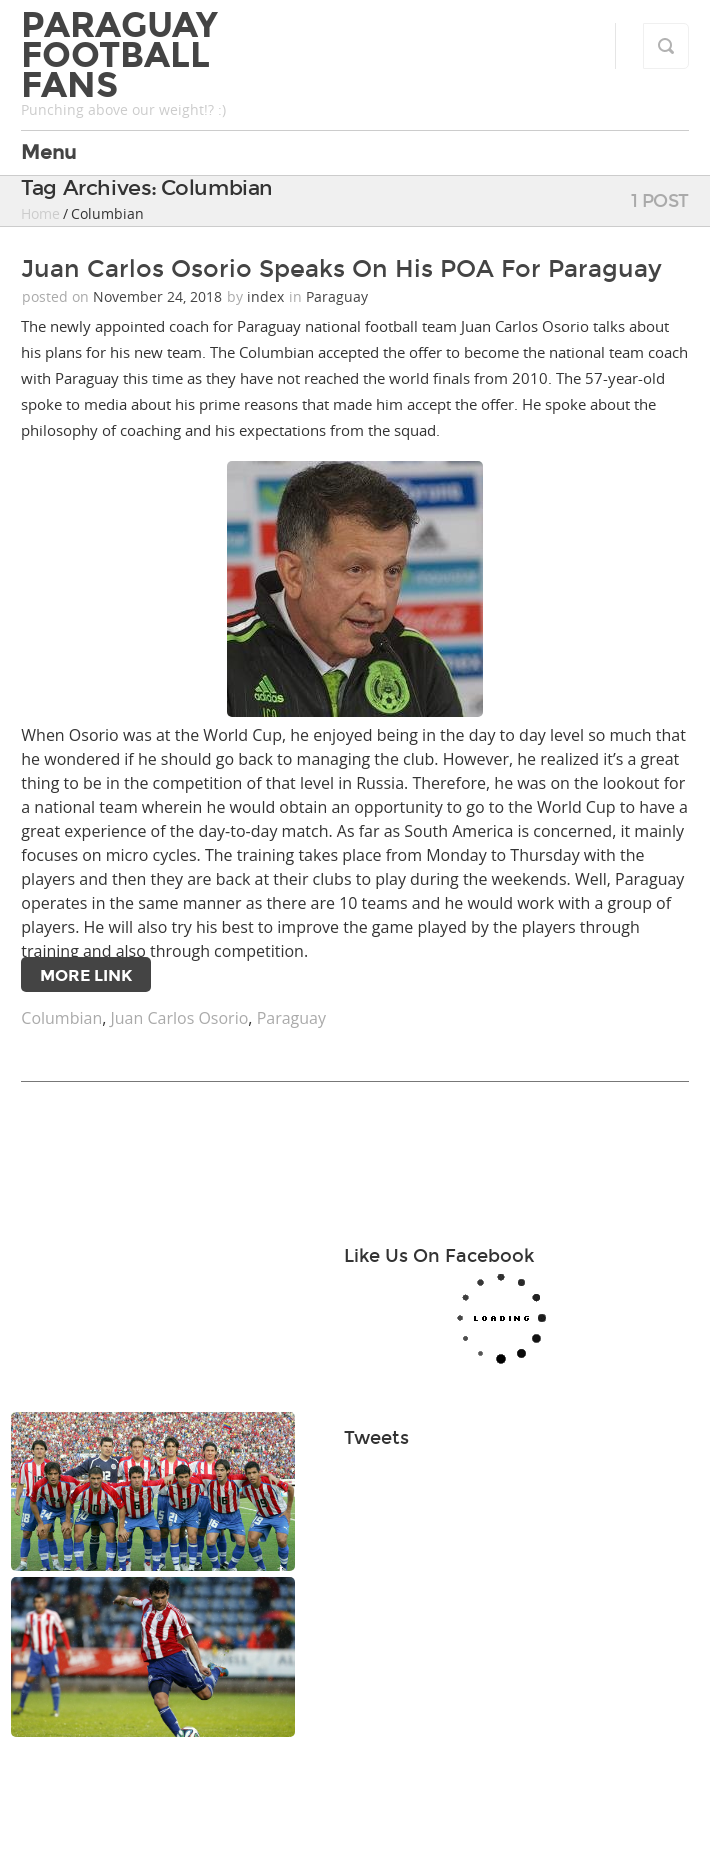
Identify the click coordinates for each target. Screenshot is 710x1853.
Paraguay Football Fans (119, 55)
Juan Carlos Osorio (180, 1018)
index (265, 296)
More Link (86, 975)
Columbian (61, 1018)
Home (40, 213)
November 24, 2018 (159, 296)
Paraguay (337, 296)
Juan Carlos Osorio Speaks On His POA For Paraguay (341, 269)
